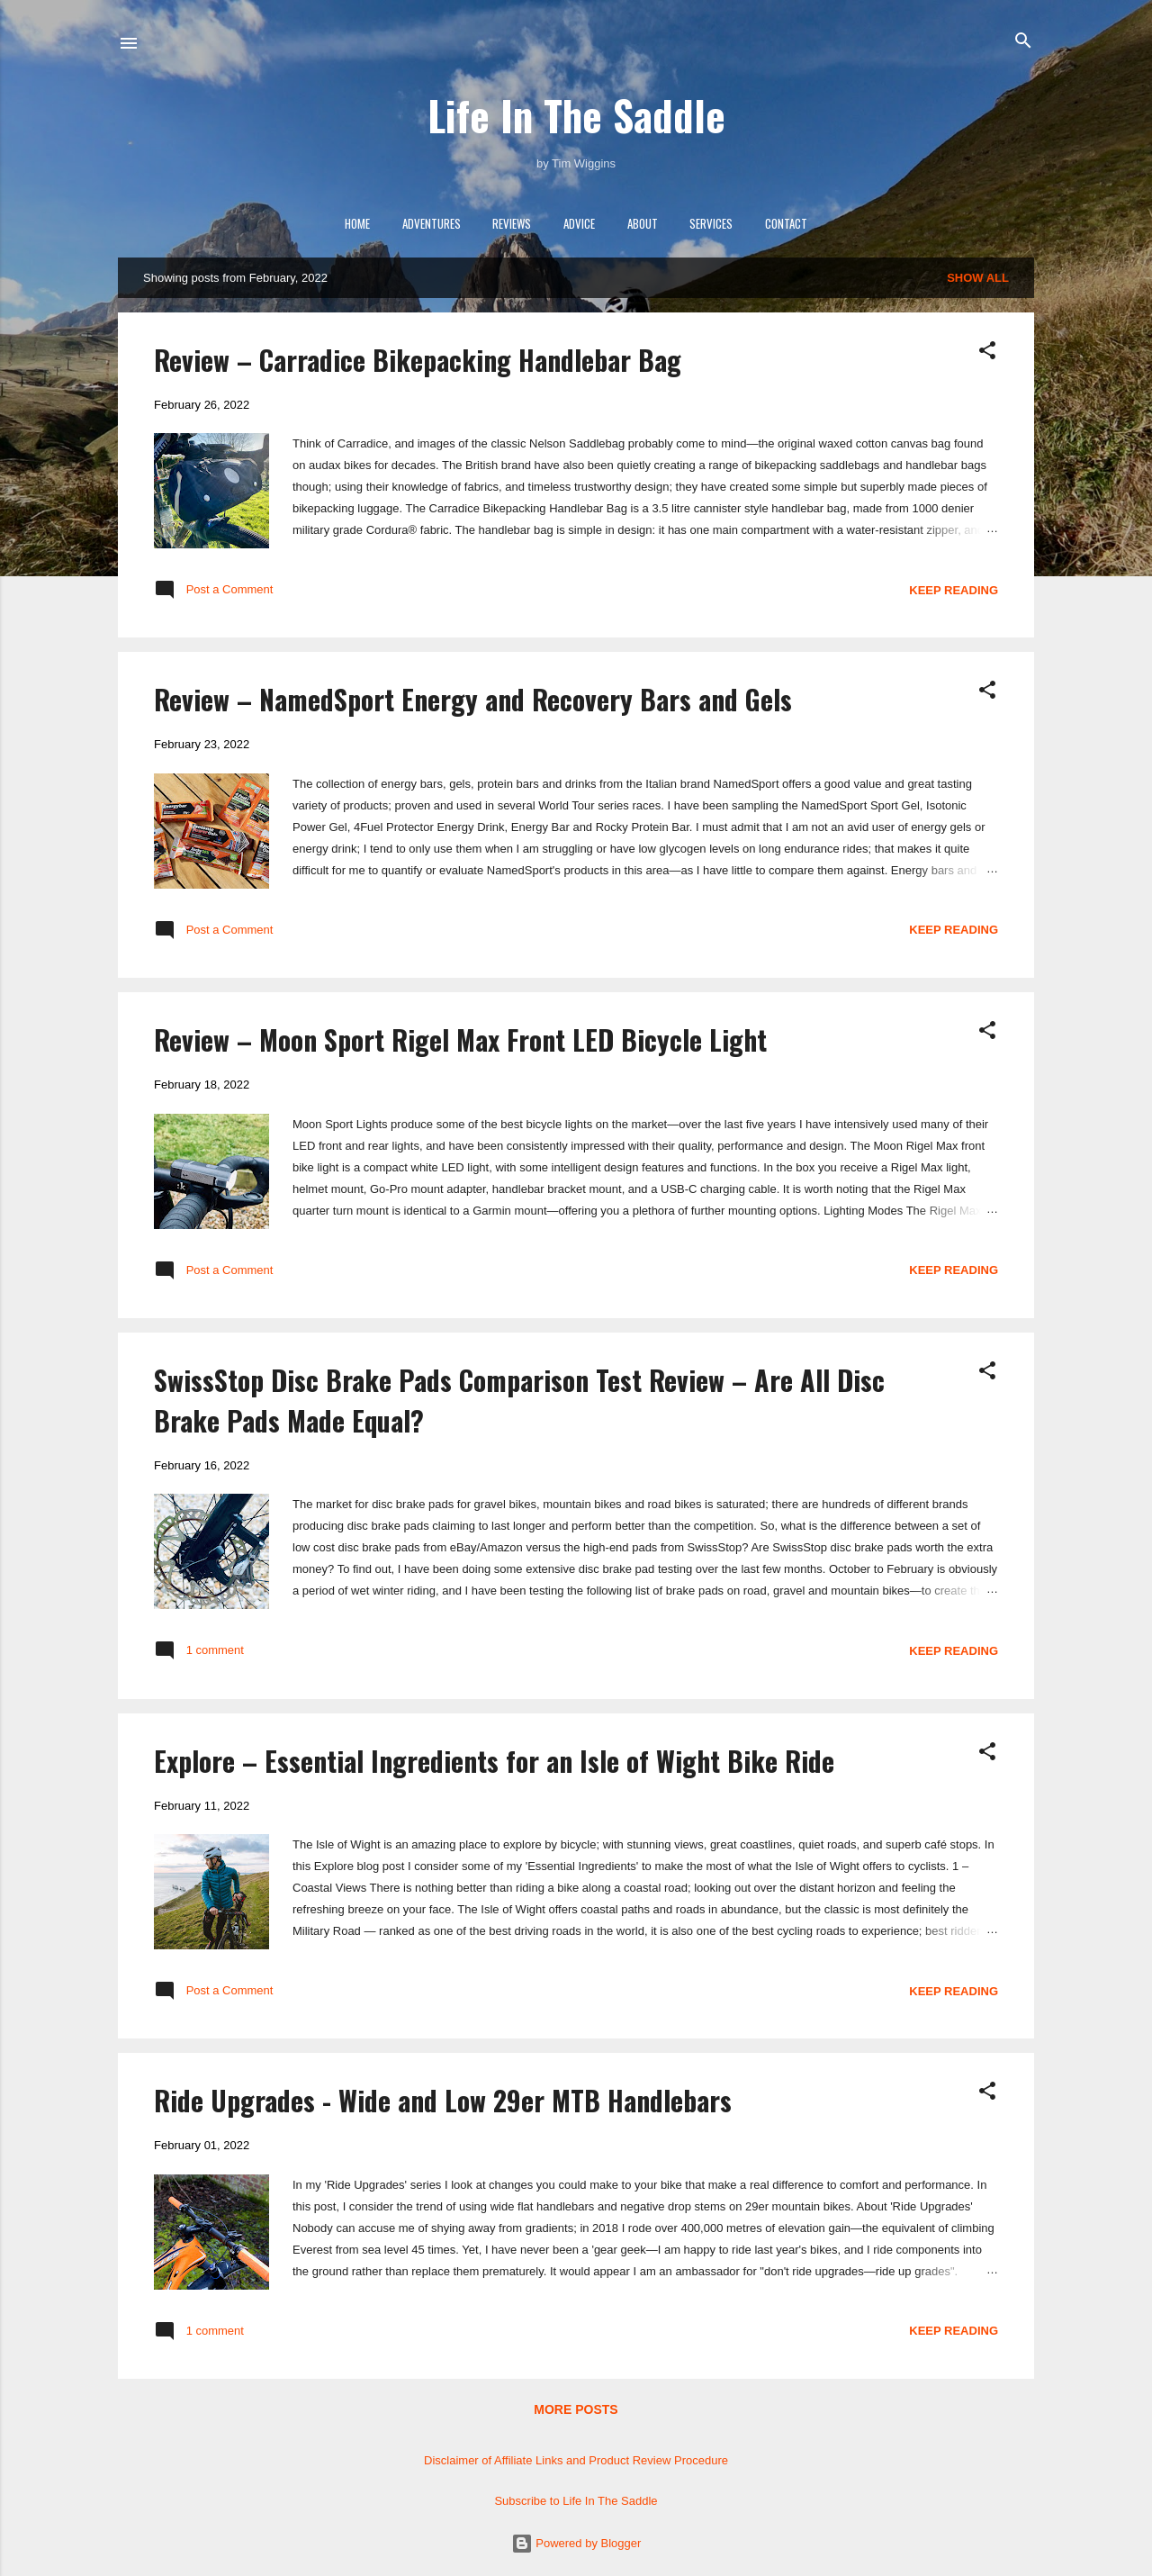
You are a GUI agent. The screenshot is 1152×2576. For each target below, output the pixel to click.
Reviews (511, 223)
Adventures (431, 223)
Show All (978, 278)
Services (711, 223)
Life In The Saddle (576, 115)
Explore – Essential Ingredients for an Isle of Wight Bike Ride (494, 1760)
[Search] (1023, 42)
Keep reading (953, 590)
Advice (579, 223)
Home (357, 223)
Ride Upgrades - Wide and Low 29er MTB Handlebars (443, 2100)
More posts (575, 2409)
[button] (987, 351)
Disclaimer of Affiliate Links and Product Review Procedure (576, 2460)
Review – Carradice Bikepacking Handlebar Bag (417, 359)
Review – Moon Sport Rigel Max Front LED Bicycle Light (460, 1039)
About (642, 223)
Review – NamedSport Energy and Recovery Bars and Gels (473, 699)
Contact (786, 223)
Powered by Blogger (576, 2543)
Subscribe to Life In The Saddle (575, 2501)
